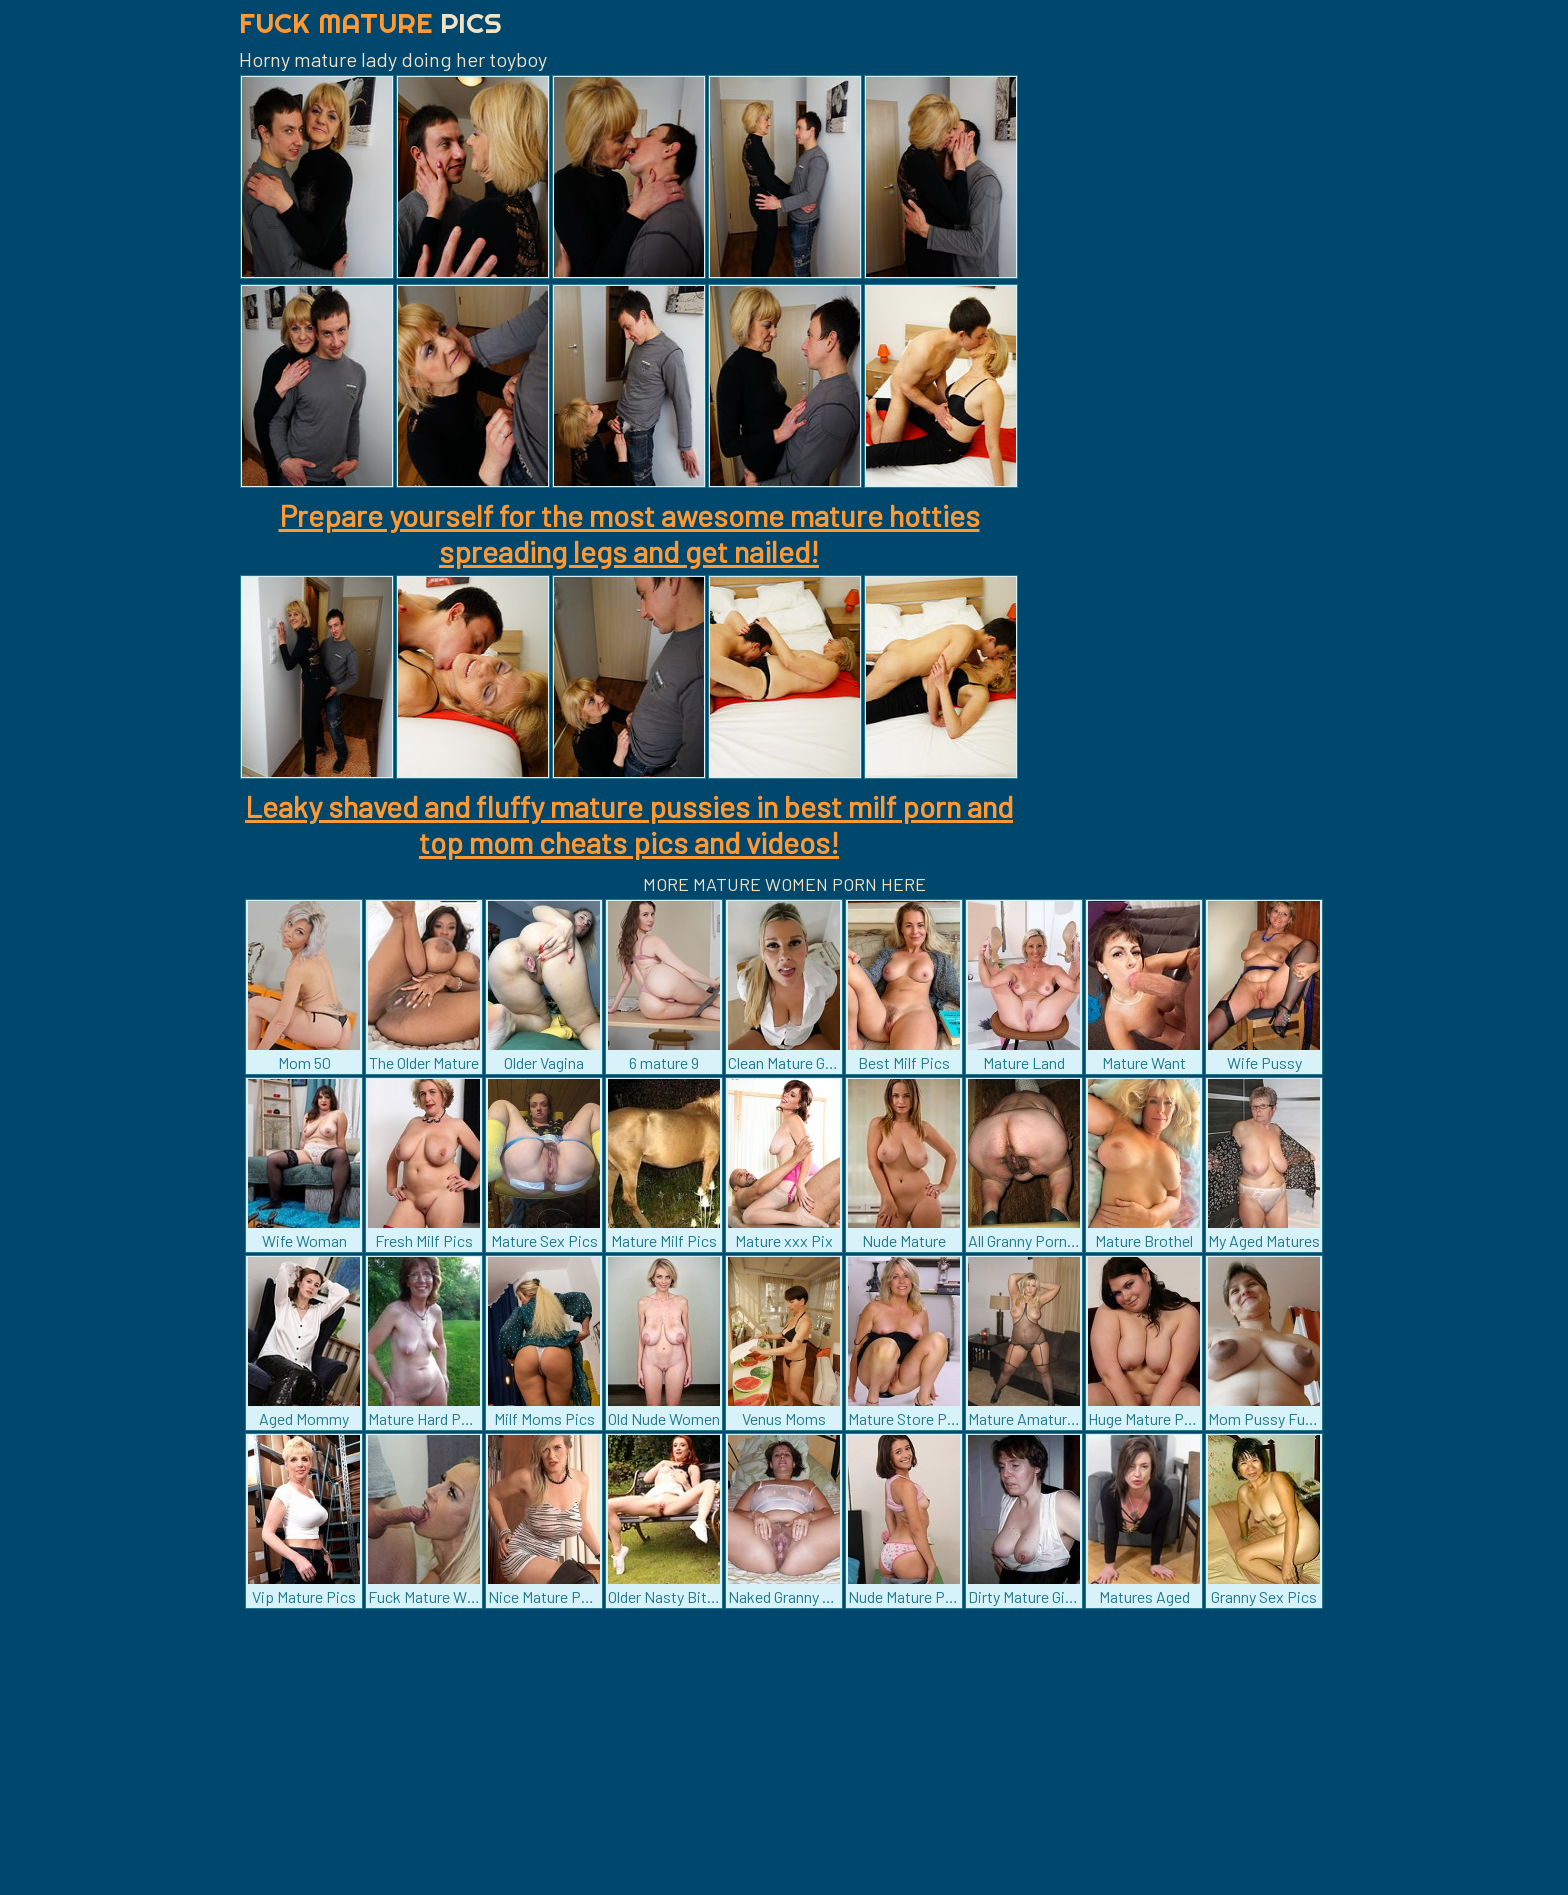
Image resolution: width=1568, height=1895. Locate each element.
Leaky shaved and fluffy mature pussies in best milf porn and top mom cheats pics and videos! (629, 824)
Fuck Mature (370, 22)
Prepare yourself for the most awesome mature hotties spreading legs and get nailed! (629, 533)
